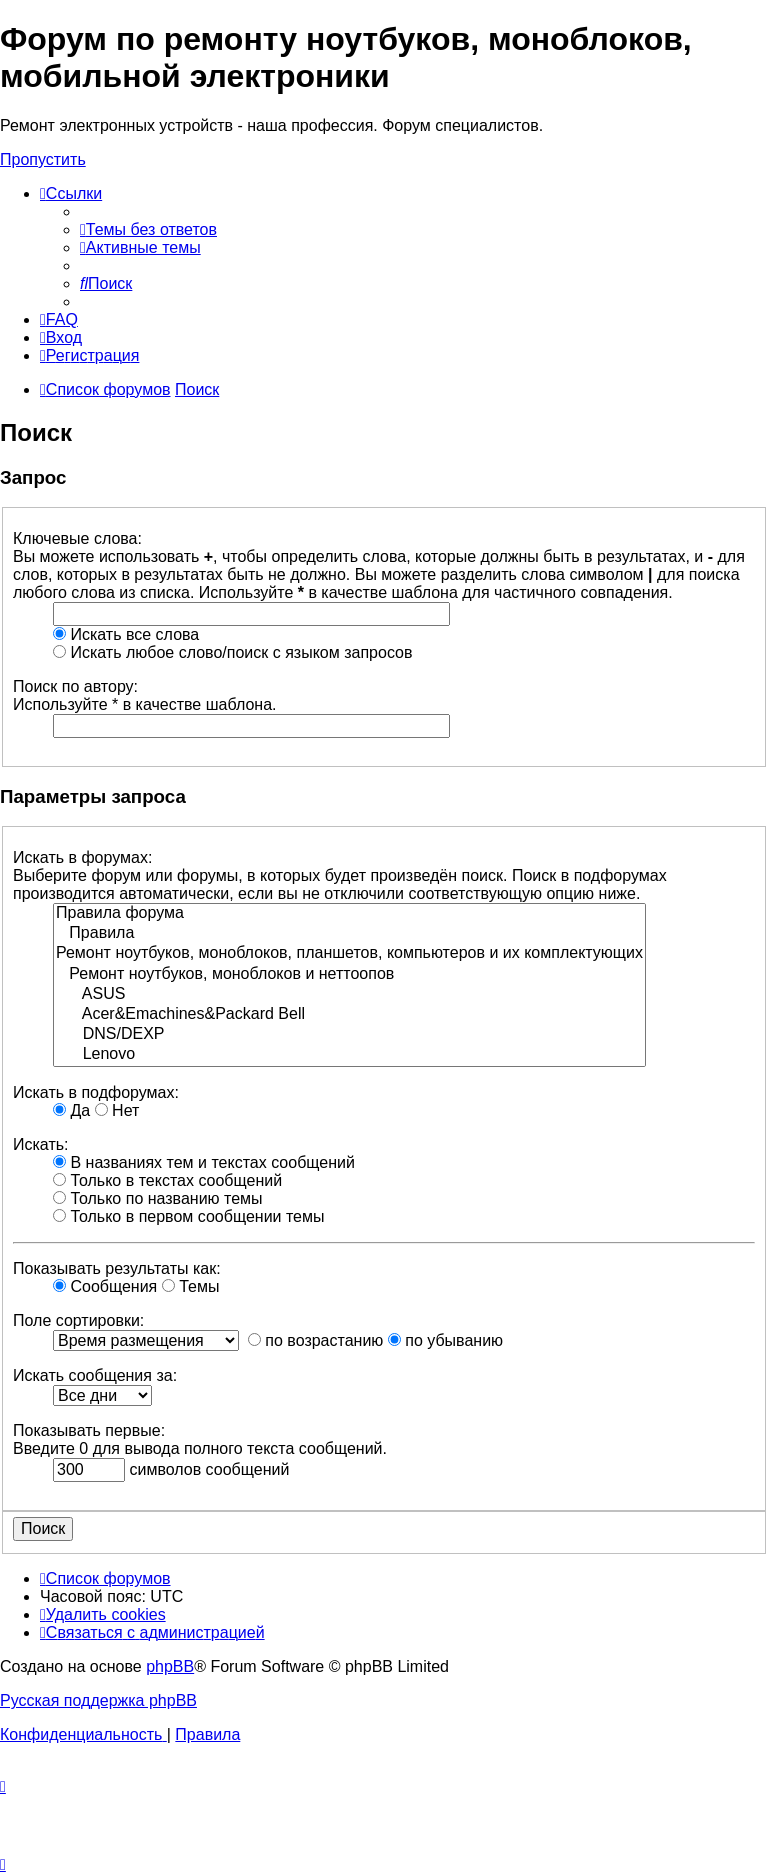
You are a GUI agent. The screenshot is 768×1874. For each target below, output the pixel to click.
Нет (117, 1110)
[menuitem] (148, 229)
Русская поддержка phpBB (98, 1700)
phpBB (170, 1666)
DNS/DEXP (349, 1035)
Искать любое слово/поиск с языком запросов (232, 652)
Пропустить (43, 159)
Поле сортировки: (78, 1320)
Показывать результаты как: (117, 1268)
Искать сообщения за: (95, 1375)
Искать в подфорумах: (96, 1092)
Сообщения (105, 1286)
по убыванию (445, 1340)
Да (71, 1110)
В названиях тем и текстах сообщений (204, 1162)
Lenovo (349, 1055)
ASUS (349, 995)
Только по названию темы (158, 1198)
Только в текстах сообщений (167, 1180)
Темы (191, 1286)
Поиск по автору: (75, 686)
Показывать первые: (89, 1430)
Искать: (41, 1144)
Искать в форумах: (82, 857)
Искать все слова (126, 634)
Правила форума (349, 914)
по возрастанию (315, 1340)
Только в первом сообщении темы (189, 1216)
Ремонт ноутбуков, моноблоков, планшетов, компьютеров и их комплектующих (349, 954)
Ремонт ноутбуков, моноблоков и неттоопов (349, 975)
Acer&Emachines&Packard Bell (349, 1015)
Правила (349, 934)
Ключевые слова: (77, 538)
